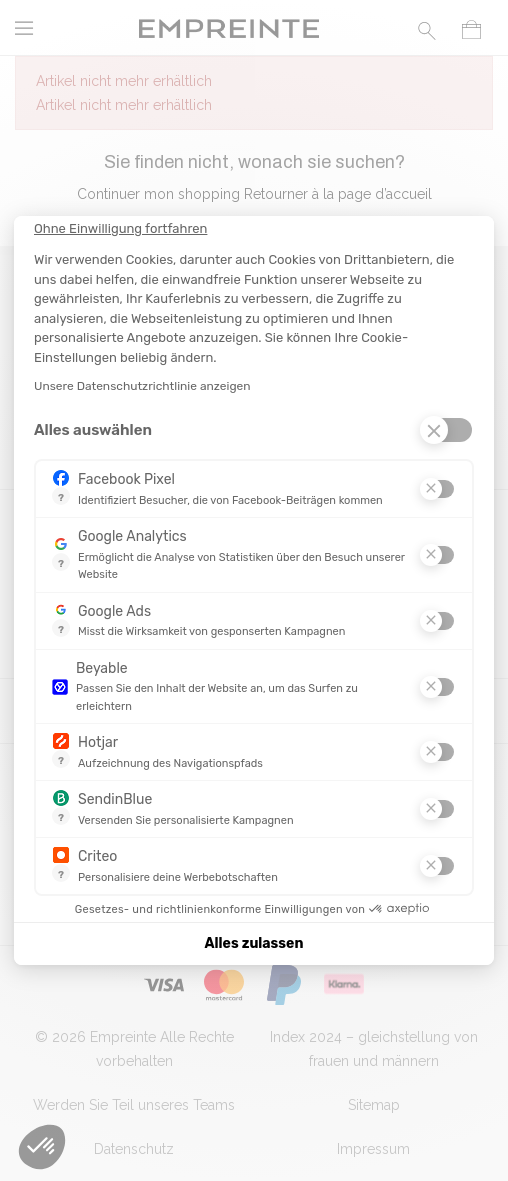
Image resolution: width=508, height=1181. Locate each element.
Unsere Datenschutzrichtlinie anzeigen (142, 386)
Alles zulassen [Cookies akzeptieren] (254, 943)
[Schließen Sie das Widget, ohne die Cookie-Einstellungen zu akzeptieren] (120, 229)
